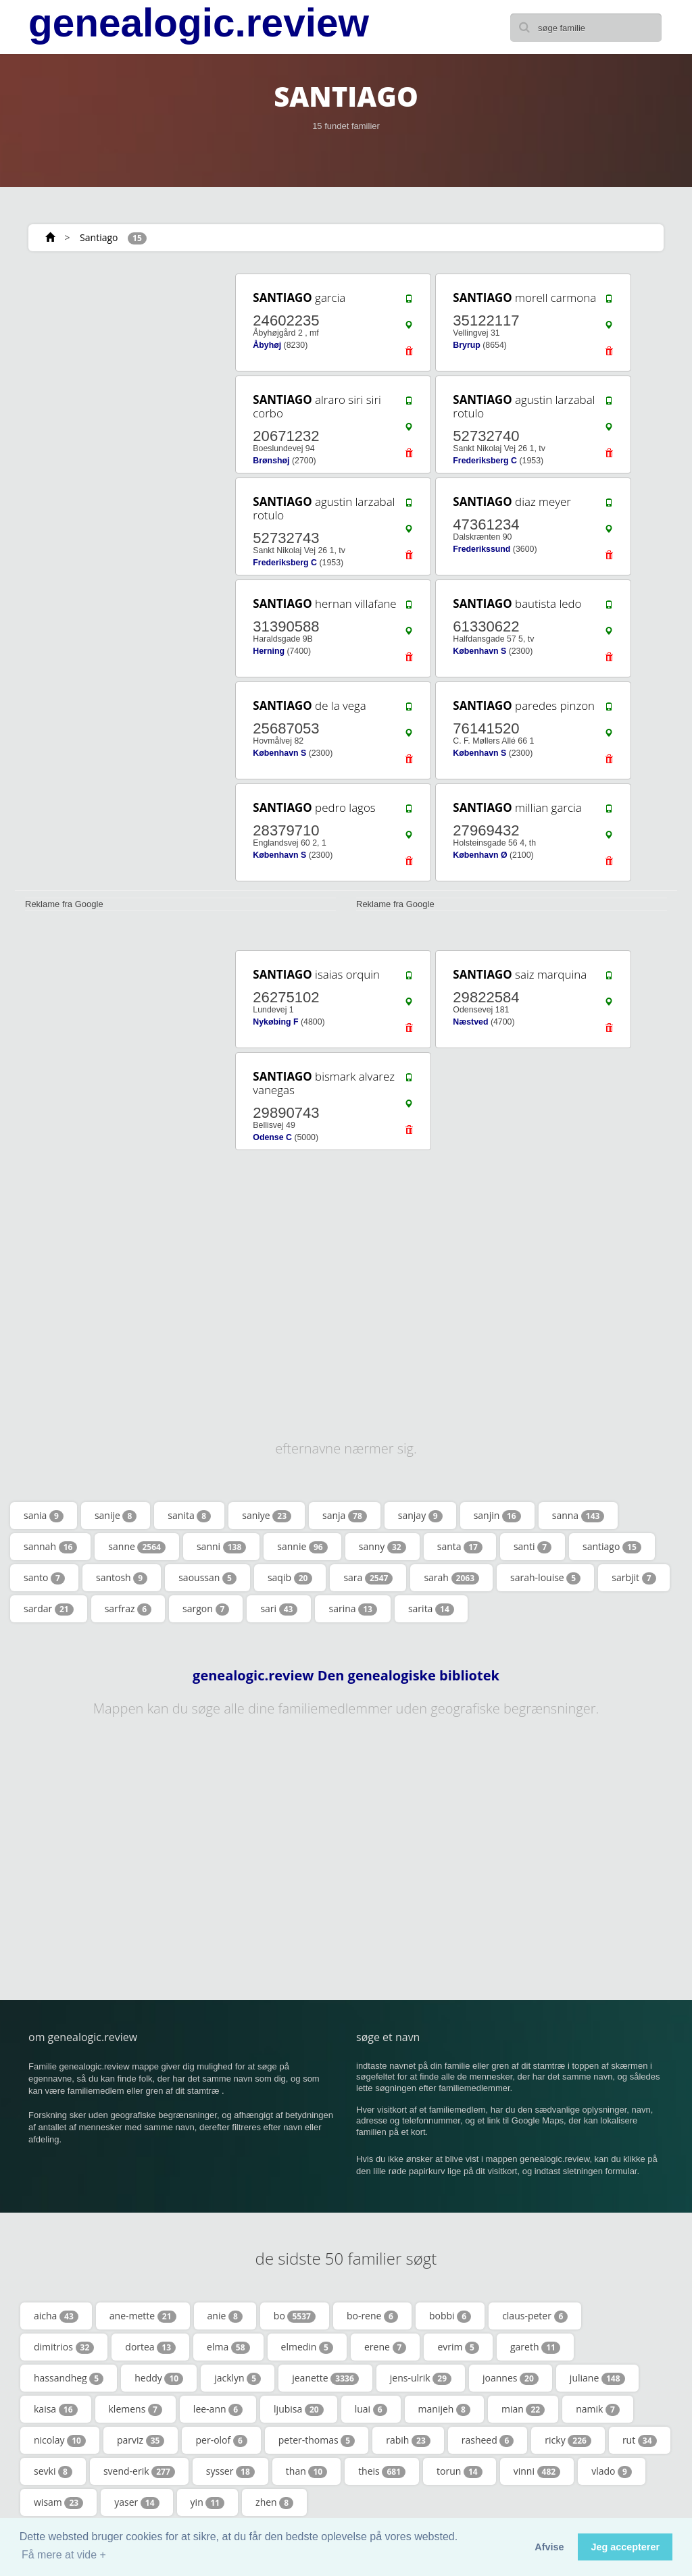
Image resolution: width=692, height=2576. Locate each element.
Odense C (272, 1137)
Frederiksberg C (485, 460)
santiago (612, 1546)
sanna (578, 1515)
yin (208, 2502)
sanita (189, 1515)
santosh (121, 1578)
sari (278, 1609)
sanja (344, 1515)
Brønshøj (271, 460)
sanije (116, 1515)
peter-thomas (316, 2440)
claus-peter (535, 2316)
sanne (137, 1546)
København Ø (480, 855)
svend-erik (139, 2471)
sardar (49, 1609)
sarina (352, 1609)
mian (523, 2409)
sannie (302, 1546)
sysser (230, 2471)
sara (368, 1578)
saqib (290, 1578)
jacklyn (237, 2378)
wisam (58, 2502)
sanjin (497, 1515)
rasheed (488, 2440)
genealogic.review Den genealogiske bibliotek (346, 1675)
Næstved (470, 1022)
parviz (141, 2440)
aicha (56, 2316)
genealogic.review (198, 23)
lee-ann (218, 2409)
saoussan (207, 1578)
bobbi (450, 2316)
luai (371, 2409)
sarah (451, 1578)
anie (225, 2316)
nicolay (60, 2440)
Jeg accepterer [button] (625, 2547)
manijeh (444, 2409)
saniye (266, 1515)
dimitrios (64, 2347)
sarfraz (128, 1609)
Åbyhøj (267, 345)
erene (385, 2347)
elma (228, 2347)
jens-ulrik (420, 2378)
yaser (136, 2502)
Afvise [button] (549, 2547)
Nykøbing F (275, 1022)
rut (639, 2440)
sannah (50, 1546)
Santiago (99, 237)
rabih (408, 2440)
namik (598, 2409)
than (306, 2471)
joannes (511, 2378)
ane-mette (142, 2316)
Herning (269, 651)
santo (44, 1578)
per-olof (221, 2440)
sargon (205, 1609)
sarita (431, 1609)
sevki (53, 2471)
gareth (535, 2347)
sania (44, 1515)
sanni (221, 1546)
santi (532, 1546)
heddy (158, 2378)
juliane (597, 2378)
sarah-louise (545, 1578)
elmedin (307, 2347)
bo (295, 2316)
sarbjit (634, 1578)
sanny (382, 1546)
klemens (135, 2409)
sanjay (420, 1515)
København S (479, 651)
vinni (537, 2471)
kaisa (56, 2409)
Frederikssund (481, 549)
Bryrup (466, 345)
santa (460, 1546)
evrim (458, 2347)
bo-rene (372, 2316)
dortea (150, 2347)
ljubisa (299, 2409)
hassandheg (68, 2378)
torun (460, 2471)
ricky (568, 2440)
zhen (274, 2502)
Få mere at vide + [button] (64, 2554)
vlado (611, 2471)
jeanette (325, 2378)
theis (381, 2471)
